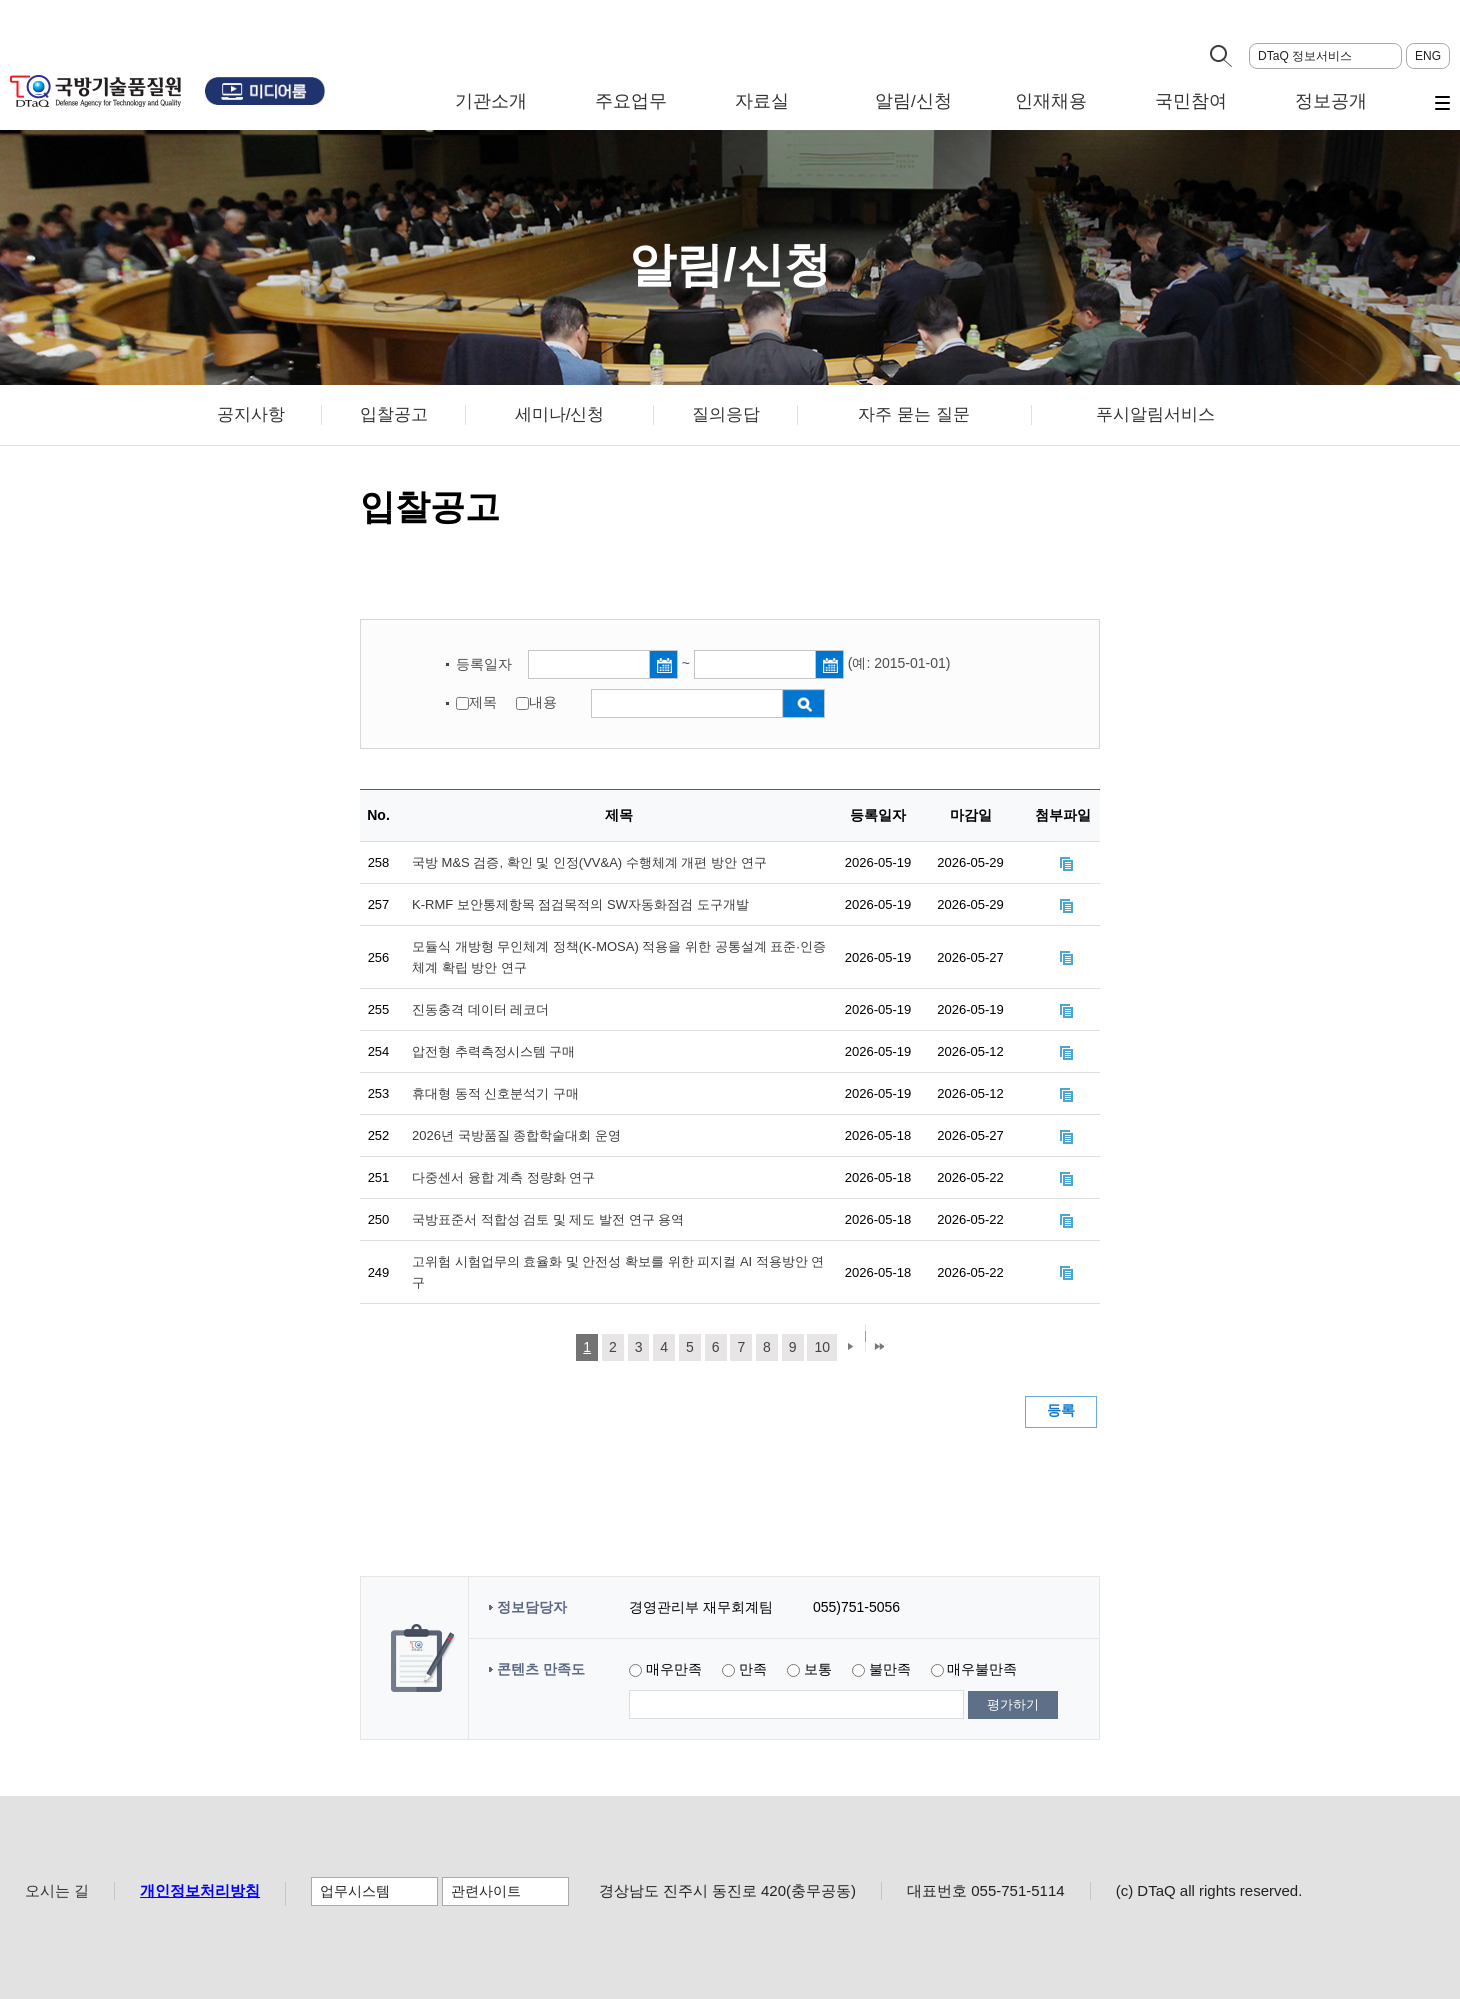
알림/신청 (913, 101)
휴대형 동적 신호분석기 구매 (495, 1093)
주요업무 (631, 101)
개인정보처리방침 (200, 1890)
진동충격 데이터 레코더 (480, 1009)
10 (822, 1347)
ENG (1428, 56)
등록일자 (486, 664)
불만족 (890, 1669)
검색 (803, 703)
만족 (753, 1669)
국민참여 (1191, 101)
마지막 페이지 (879, 1348)
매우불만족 (982, 1669)
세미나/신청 (560, 414)
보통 (818, 1669)
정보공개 (1331, 101)
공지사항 (251, 414)
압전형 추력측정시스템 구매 (493, 1051)
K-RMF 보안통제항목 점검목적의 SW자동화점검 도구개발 (580, 904)
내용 (543, 703)
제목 (483, 703)
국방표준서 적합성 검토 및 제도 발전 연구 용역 (548, 1219)
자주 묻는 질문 (913, 414)
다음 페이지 (847, 1348)
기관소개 (491, 101)
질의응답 (726, 414)
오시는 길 (57, 1890)
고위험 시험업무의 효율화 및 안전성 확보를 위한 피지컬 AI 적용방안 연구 (618, 1272)
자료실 (762, 101)
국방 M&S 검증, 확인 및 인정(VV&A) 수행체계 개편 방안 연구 (589, 862)
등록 (1061, 1410)
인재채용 (1051, 101)
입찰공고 (394, 414)
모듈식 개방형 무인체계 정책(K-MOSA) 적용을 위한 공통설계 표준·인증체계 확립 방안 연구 (619, 957)
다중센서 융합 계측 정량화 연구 (503, 1177)
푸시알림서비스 (1155, 414)
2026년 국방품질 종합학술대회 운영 (516, 1135)
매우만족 (674, 1669)
